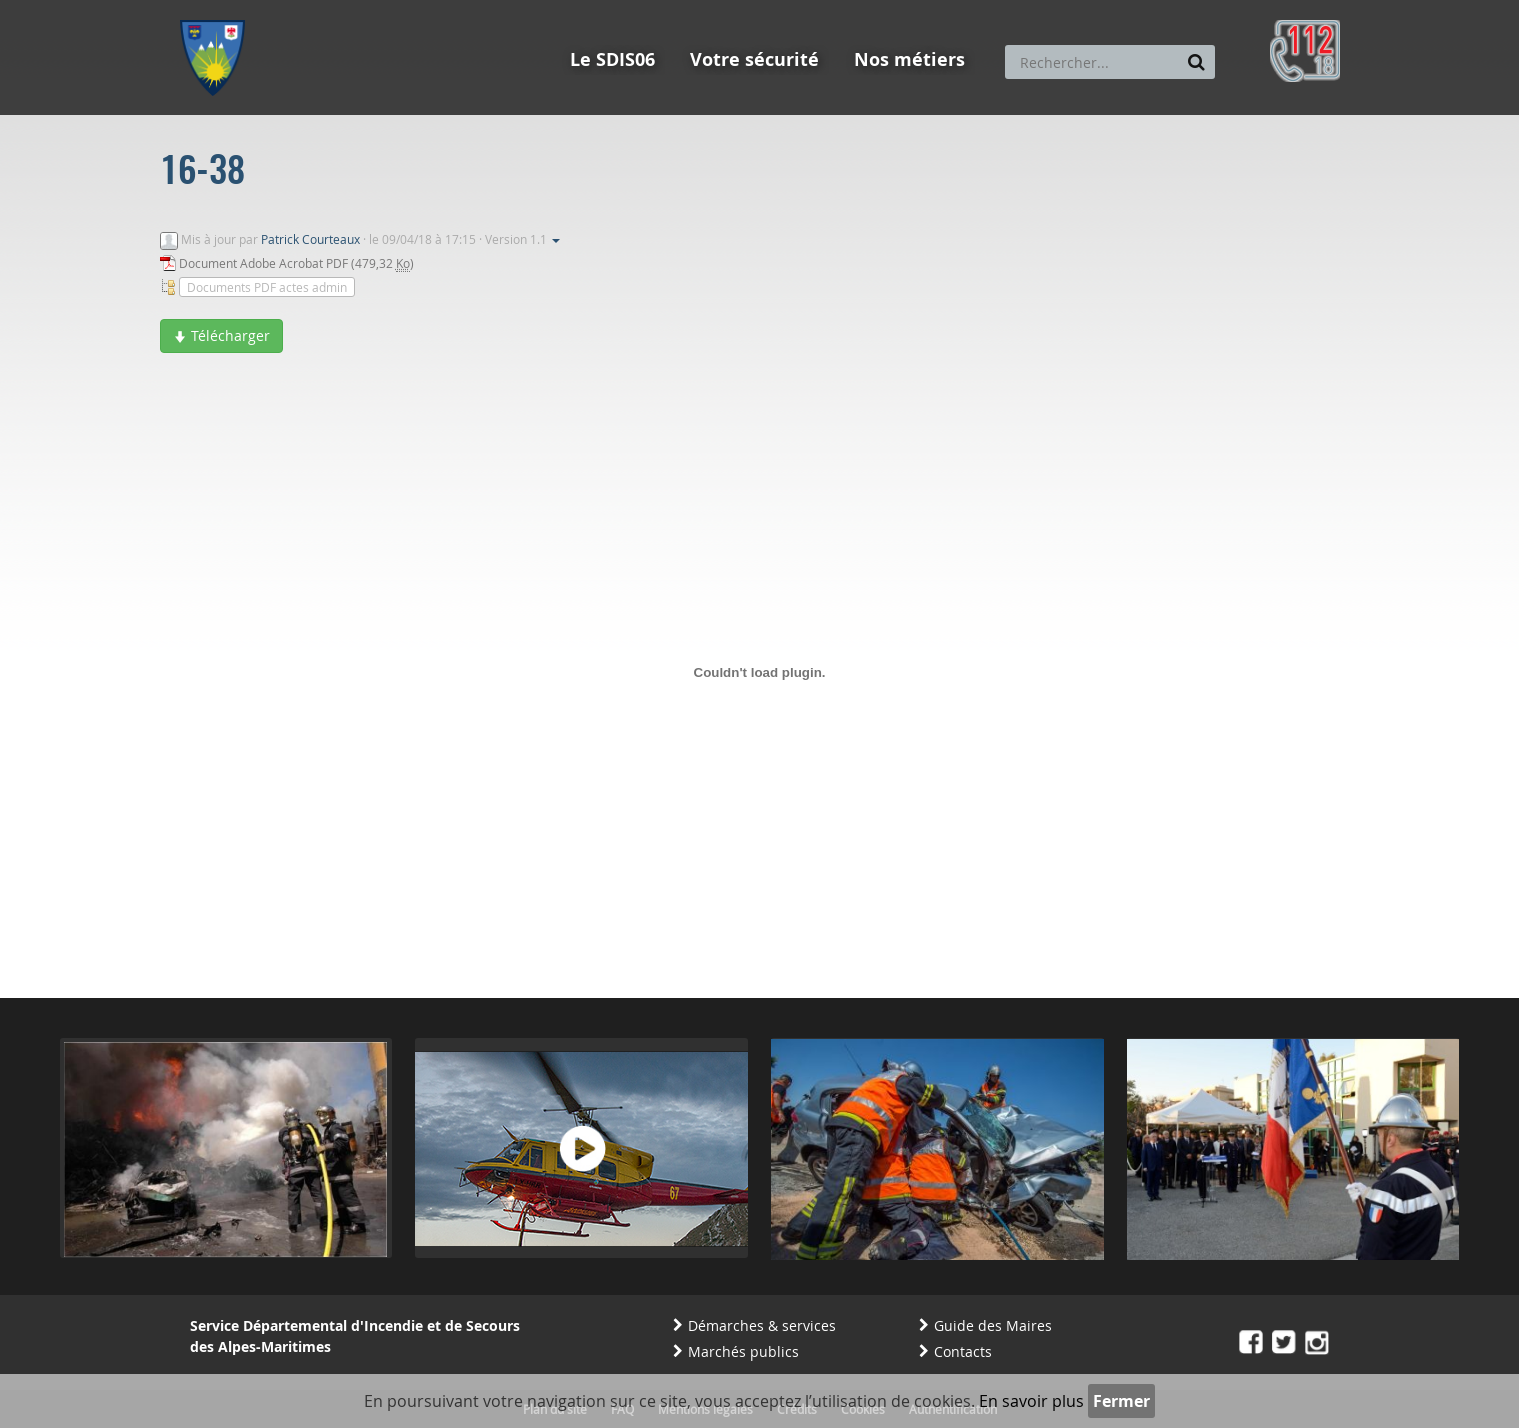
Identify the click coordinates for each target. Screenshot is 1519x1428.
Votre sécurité (754, 59)
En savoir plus (1031, 1401)
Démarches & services (762, 1325)
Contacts (963, 1351)
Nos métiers (909, 59)
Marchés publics (743, 1351)
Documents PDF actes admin (267, 287)
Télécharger (221, 335)
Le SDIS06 (612, 59)
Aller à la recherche (449, 9)
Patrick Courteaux (310, 239)
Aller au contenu (326, 9)
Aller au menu (219, 9)
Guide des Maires (993, 1325)
